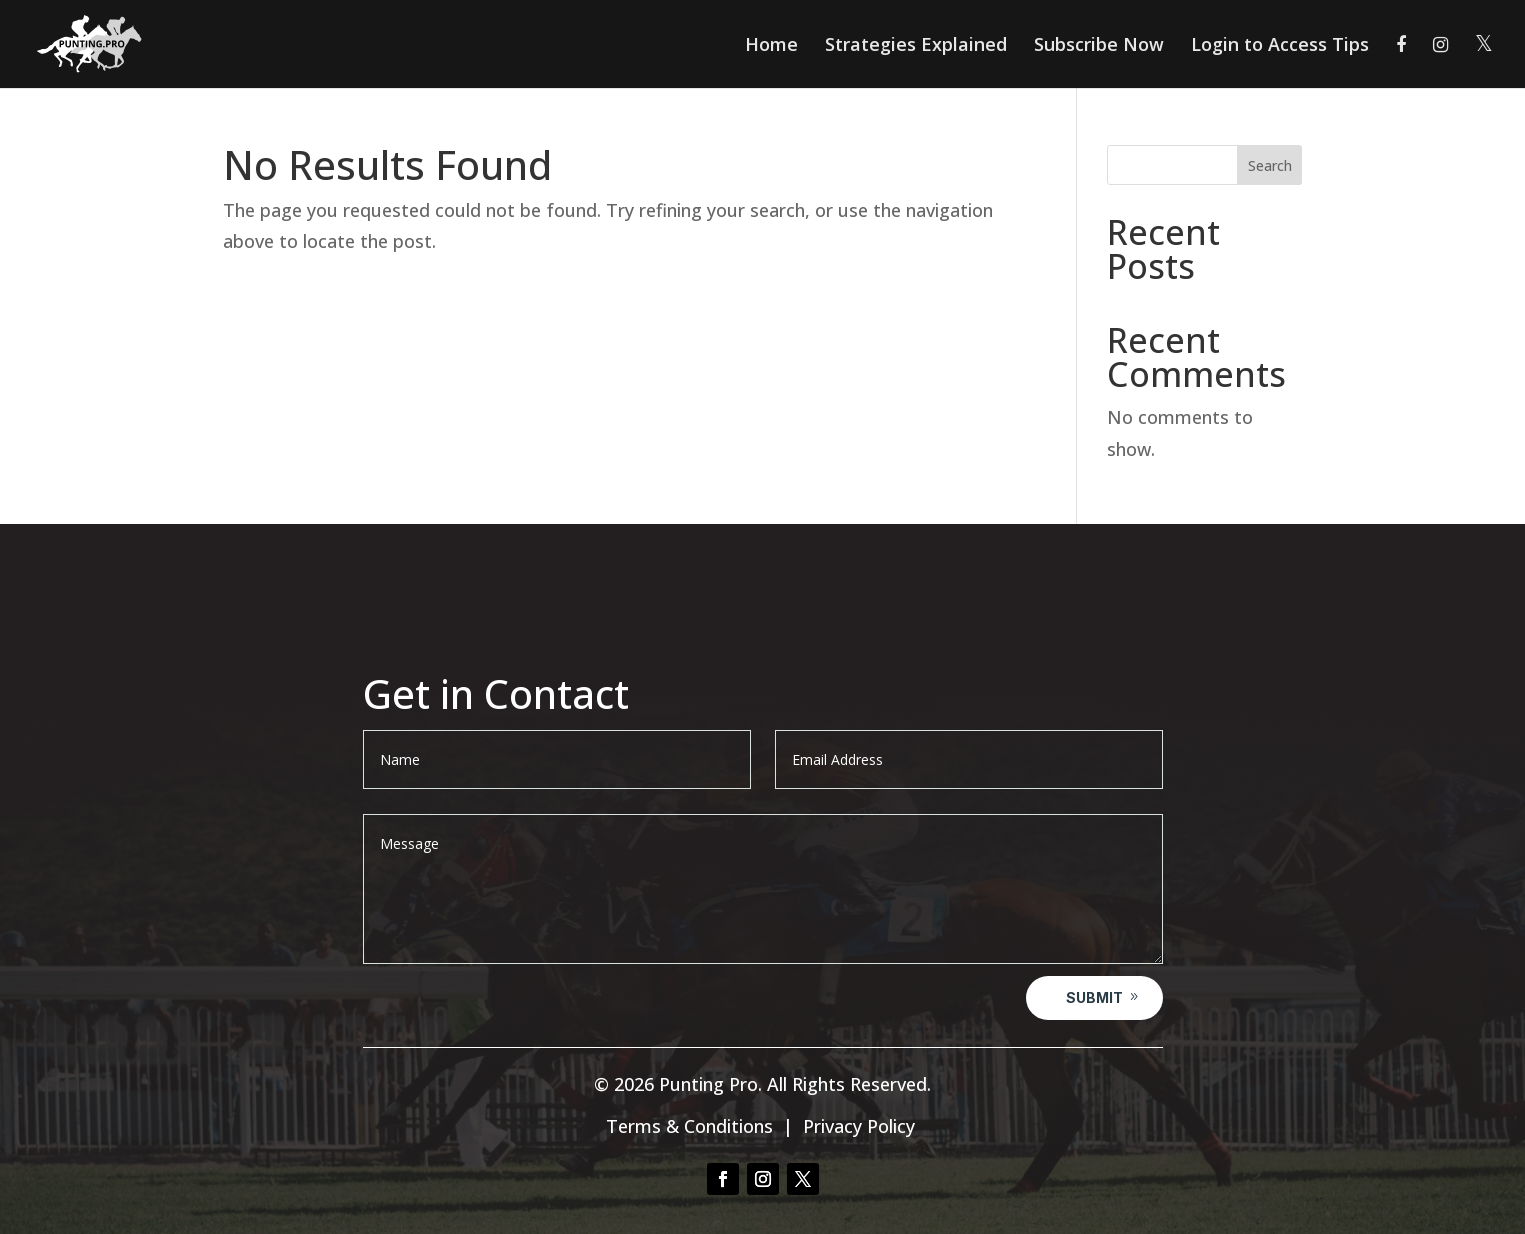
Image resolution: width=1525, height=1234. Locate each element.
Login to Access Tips (1280, 46)
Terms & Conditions (689, 1126)
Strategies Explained (916, 46)
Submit (1094, 997)
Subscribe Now (1099, 46)
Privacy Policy (859, 1126)
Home (771, 46)
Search (1270, 165)
